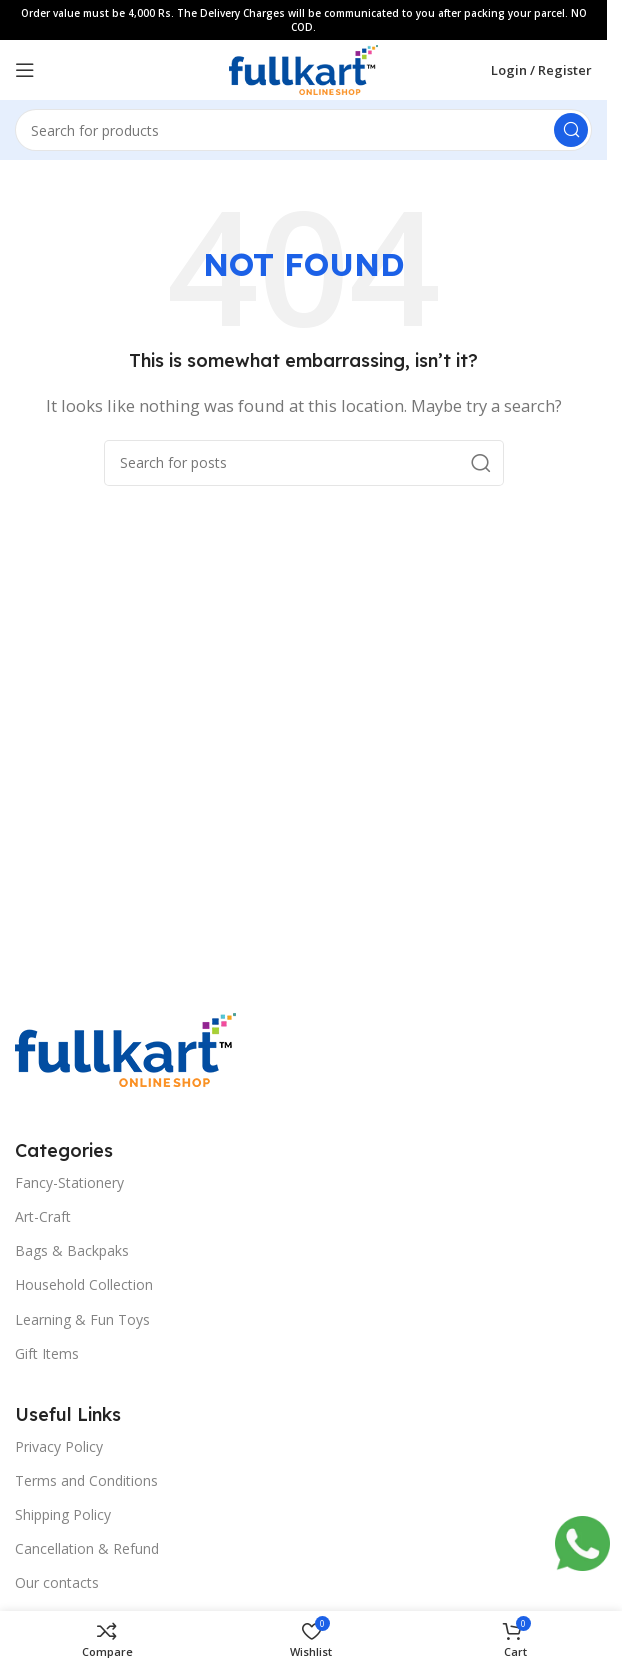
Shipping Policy (63, 1514)
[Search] (303, 130)
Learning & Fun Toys (82, 1319)
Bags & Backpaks (72, 1250)
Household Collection (84, 1284)
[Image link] (125, 1048)
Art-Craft (43, 1216)
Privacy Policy (59, 1446)
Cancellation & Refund (87, 1548)
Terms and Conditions (86, 1480)
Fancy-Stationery (69, 1182)
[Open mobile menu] (25, 70)
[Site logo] (303, 68)
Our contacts (57, 1582)
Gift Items (47, 1353)
